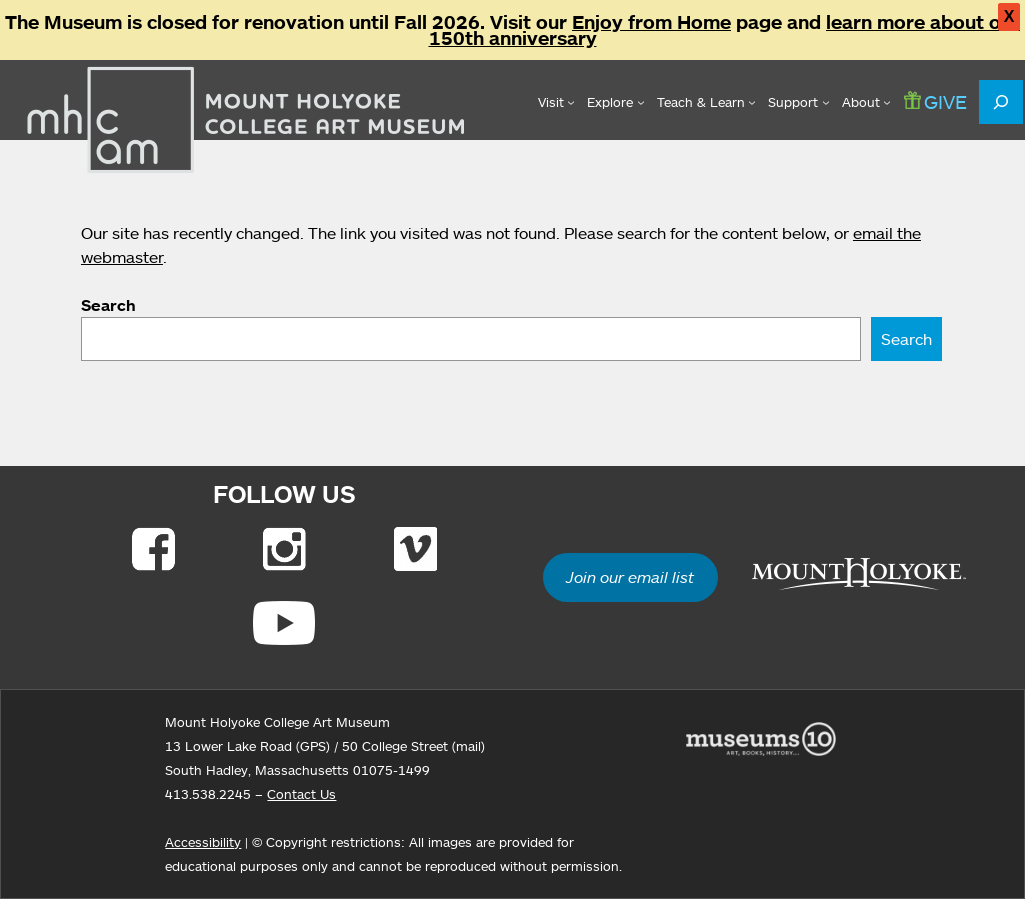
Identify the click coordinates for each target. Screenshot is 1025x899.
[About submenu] (866, 102)
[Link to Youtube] (284, 623)
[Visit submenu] (556, 102)
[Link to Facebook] (153, 549)
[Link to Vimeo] (415, 549)
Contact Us (301, 794)
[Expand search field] (1001, 102)
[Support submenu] (798, 102)
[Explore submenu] (615, 102)
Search (108, 305)
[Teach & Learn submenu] (706, 102)
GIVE (935, 101)
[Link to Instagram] (284, 549)
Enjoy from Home (651, 22)
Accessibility (203, 842)
